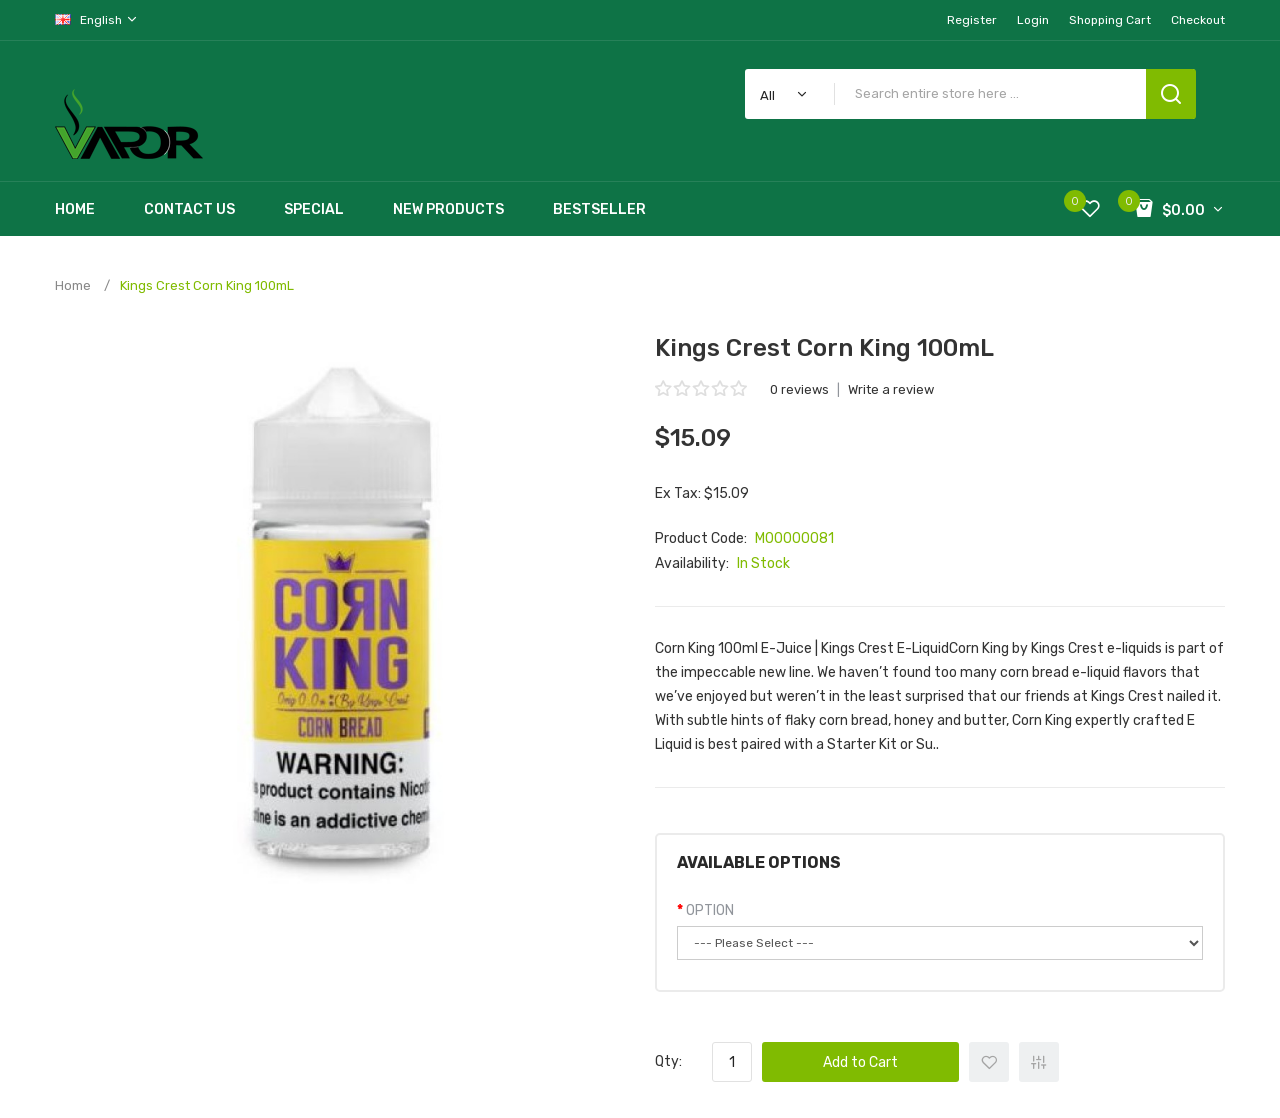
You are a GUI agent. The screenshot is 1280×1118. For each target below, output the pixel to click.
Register (972, 20)
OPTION (710, 910)
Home (73, 285)
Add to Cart (860, 1062)
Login (1033, 20)
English (97, 19)
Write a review (891, 389)
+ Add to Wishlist (989, 1062)
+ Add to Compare (1039, 1062)
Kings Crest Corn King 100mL (207, 285)
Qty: (668, 1061)
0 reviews (799, 389)
